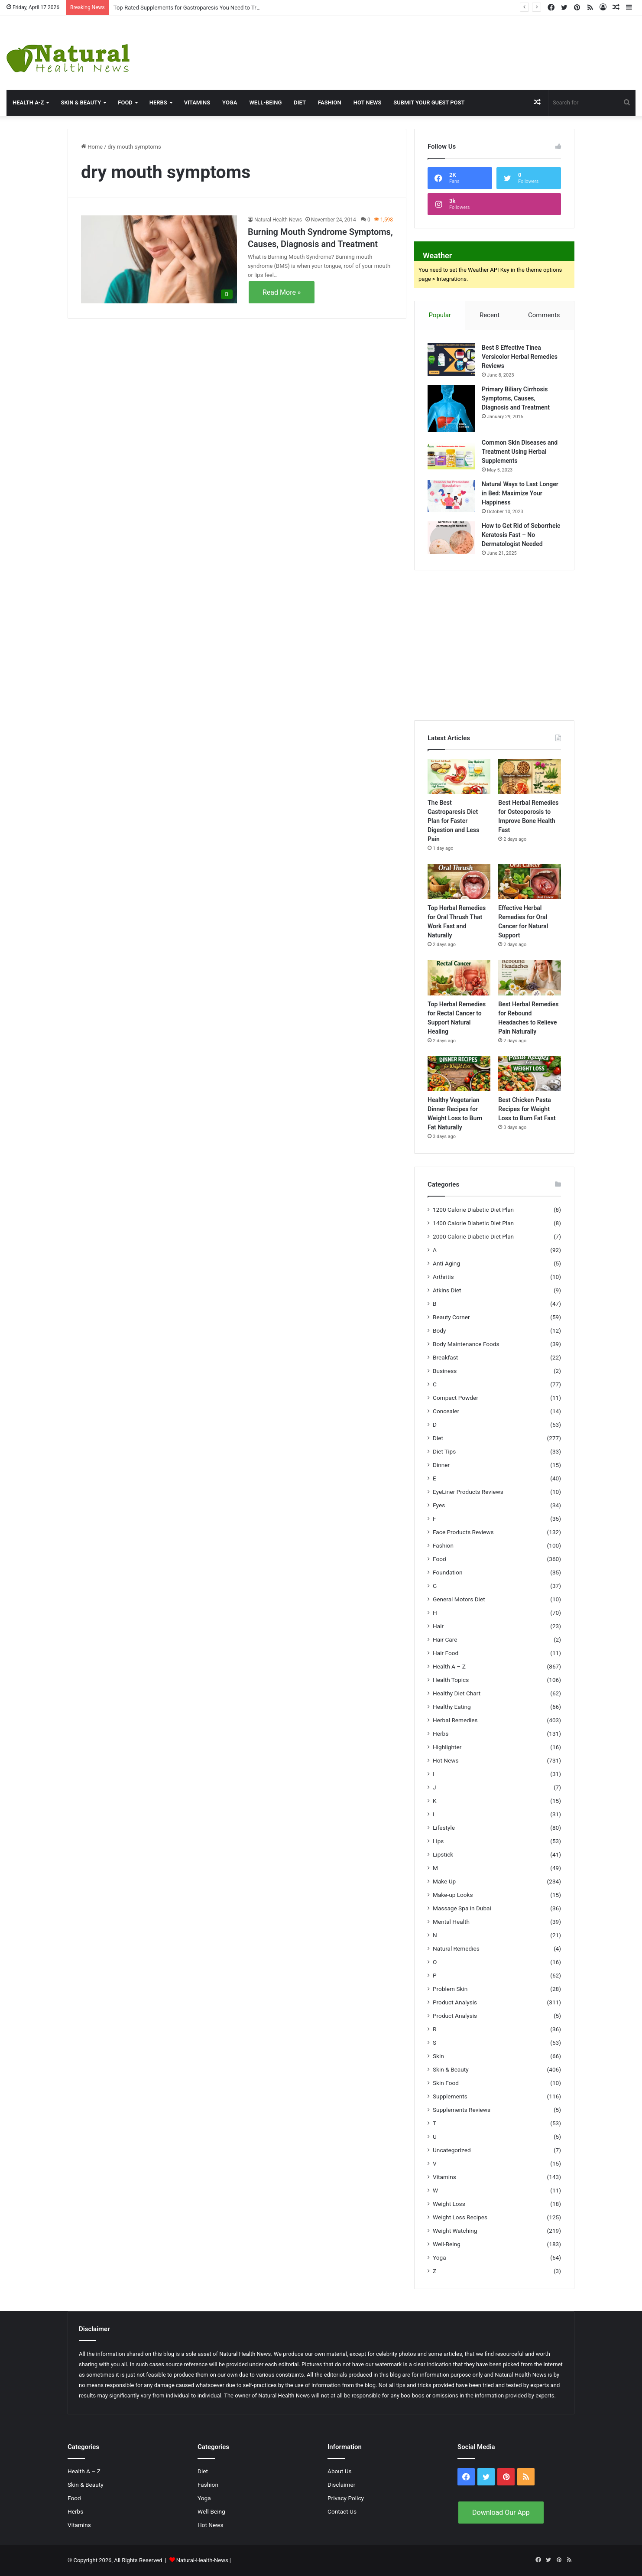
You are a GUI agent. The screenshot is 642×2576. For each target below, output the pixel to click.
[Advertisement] (428, 44)
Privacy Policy (345, 2498)
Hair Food (445, 1652)
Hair (438, 1626)
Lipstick (443, 1854)
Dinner (441, 1464)
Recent (489, 315)
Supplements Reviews (461, 2109)
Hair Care (445, 1639)
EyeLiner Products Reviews (468, 1491)
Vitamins (197, 102)
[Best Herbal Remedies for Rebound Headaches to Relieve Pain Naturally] (529, 977)
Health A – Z (449, 1666)
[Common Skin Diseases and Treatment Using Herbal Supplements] (451, 454)
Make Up (444, 1881)
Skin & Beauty (81, 102)
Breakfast (445, 1357)
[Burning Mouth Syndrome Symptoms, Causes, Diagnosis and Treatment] (159, 259)
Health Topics (451, 1679)
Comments (544, 315)
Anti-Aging (446, 1263)
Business (445, 1370)
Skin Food (446, 2082)
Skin (438, 2055)
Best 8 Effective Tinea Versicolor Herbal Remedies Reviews (520, 356)
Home (92, 146)
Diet (300, 102)
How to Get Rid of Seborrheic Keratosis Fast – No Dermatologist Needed (521, 534)
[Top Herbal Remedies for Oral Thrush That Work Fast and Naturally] (459, 881)
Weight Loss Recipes (460, 2217)
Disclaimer (341, 2484)
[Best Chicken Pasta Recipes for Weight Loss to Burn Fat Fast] (529, 1074)
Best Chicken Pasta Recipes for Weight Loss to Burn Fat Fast (526, 1109)
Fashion (329, 102)
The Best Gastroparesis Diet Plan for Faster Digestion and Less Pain (453, 820)
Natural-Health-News (203, 2560)
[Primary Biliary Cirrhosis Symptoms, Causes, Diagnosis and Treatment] (451, 408)
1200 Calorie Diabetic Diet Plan (473, 1209)
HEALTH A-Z (28, 102)
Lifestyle (444, 1827)
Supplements (450, 2096)
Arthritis (443, 1276)
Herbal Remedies (455, 1720)
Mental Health (451, 1921)
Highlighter (447, 1746)
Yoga (229, 102)
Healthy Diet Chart (456, 1693)
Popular (439, 315)
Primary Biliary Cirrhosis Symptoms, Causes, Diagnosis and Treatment (516, 398)
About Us (339, 2471)
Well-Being (265, 102)
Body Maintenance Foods (466, 1343)
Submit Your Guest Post (428, 102)
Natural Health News (278, 220)
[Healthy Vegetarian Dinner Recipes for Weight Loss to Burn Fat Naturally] (459, 1074)
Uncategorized (452, 2150)
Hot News (367, 102)
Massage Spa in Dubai (462, 1908)
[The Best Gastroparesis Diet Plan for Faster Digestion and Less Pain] (459, 776)
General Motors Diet (459, 1599)
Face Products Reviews (463, 1532)
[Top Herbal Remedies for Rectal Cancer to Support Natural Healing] (459, 977)
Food (125, 102)
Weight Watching (455, 2230)
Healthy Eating (452, 1706)
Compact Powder (455, 1397)
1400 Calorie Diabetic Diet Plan (473, 1223)
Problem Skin (450, 1988)
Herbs (158, 102)
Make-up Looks (453, 1894)
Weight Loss (449, 2203)
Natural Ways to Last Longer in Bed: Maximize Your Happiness (520, 493)
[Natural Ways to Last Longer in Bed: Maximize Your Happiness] (451, 496)
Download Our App (501, 2512)
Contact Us (342, 2511)
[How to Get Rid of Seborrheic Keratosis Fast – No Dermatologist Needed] (451, 537)
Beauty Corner (451, 1317)
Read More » (282, 292)
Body (439, 1330)
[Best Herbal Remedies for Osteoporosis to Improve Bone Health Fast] (529, 776)
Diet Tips (444, 1451)
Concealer (446, 1411)
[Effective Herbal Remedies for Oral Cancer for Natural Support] (529, 881)
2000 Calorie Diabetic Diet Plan (473, 1236)
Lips (438, 1841)
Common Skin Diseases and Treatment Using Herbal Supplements (520, 451)
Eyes (439, 1505)
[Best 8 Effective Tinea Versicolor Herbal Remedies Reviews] (451, 359)
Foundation (447, 1572)
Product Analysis (455, 2002)
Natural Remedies (456, 1948)
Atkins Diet (447, 1290)
